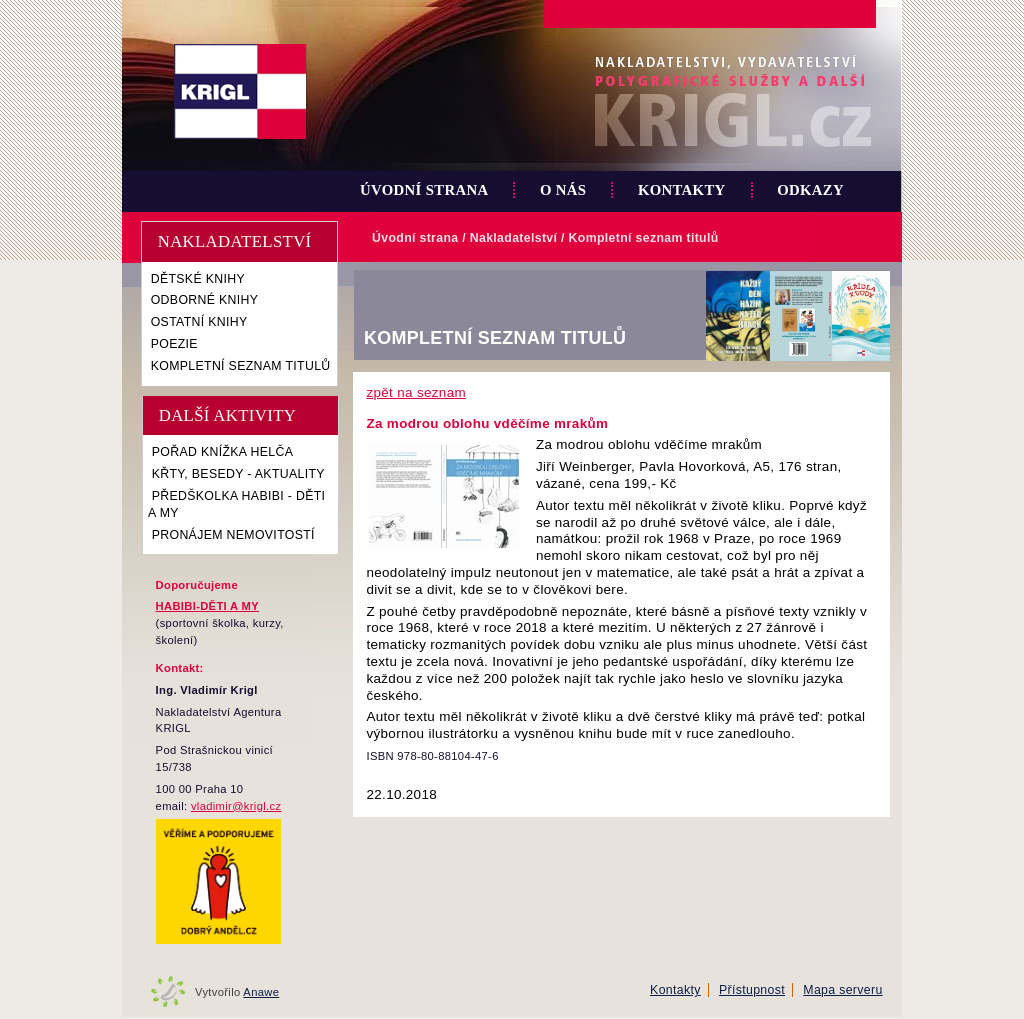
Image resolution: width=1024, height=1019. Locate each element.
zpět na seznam (416, 392)
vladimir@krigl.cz (236, 806)
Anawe (261, 992)
